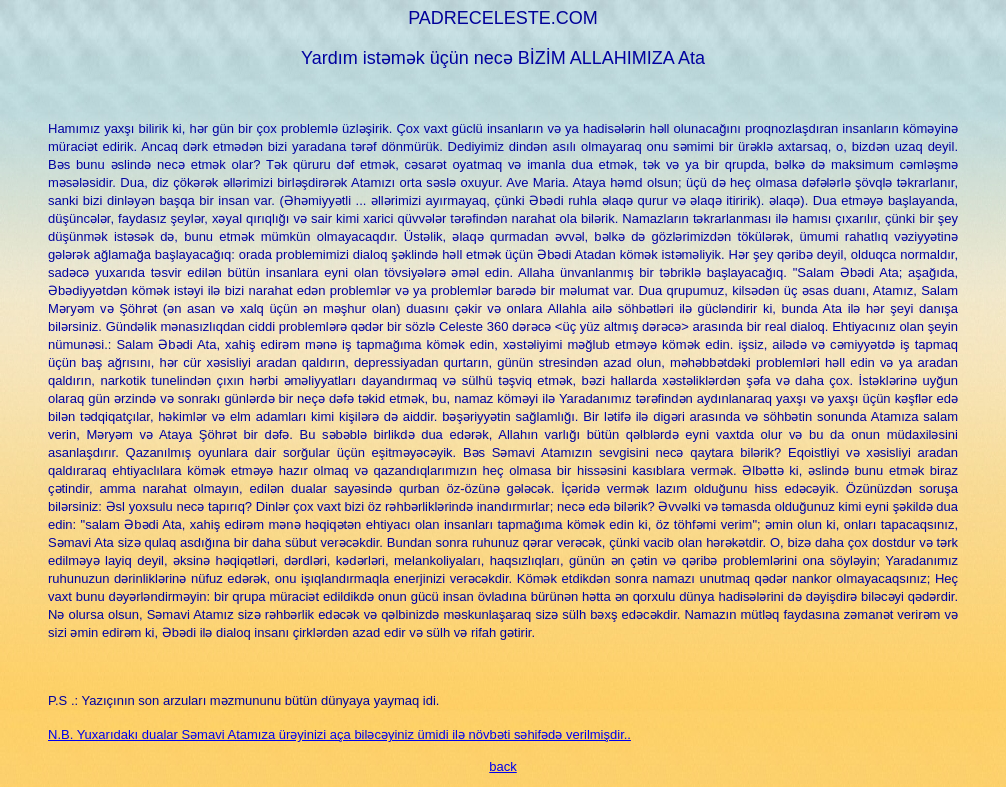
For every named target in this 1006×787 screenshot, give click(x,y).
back (502, 766)
